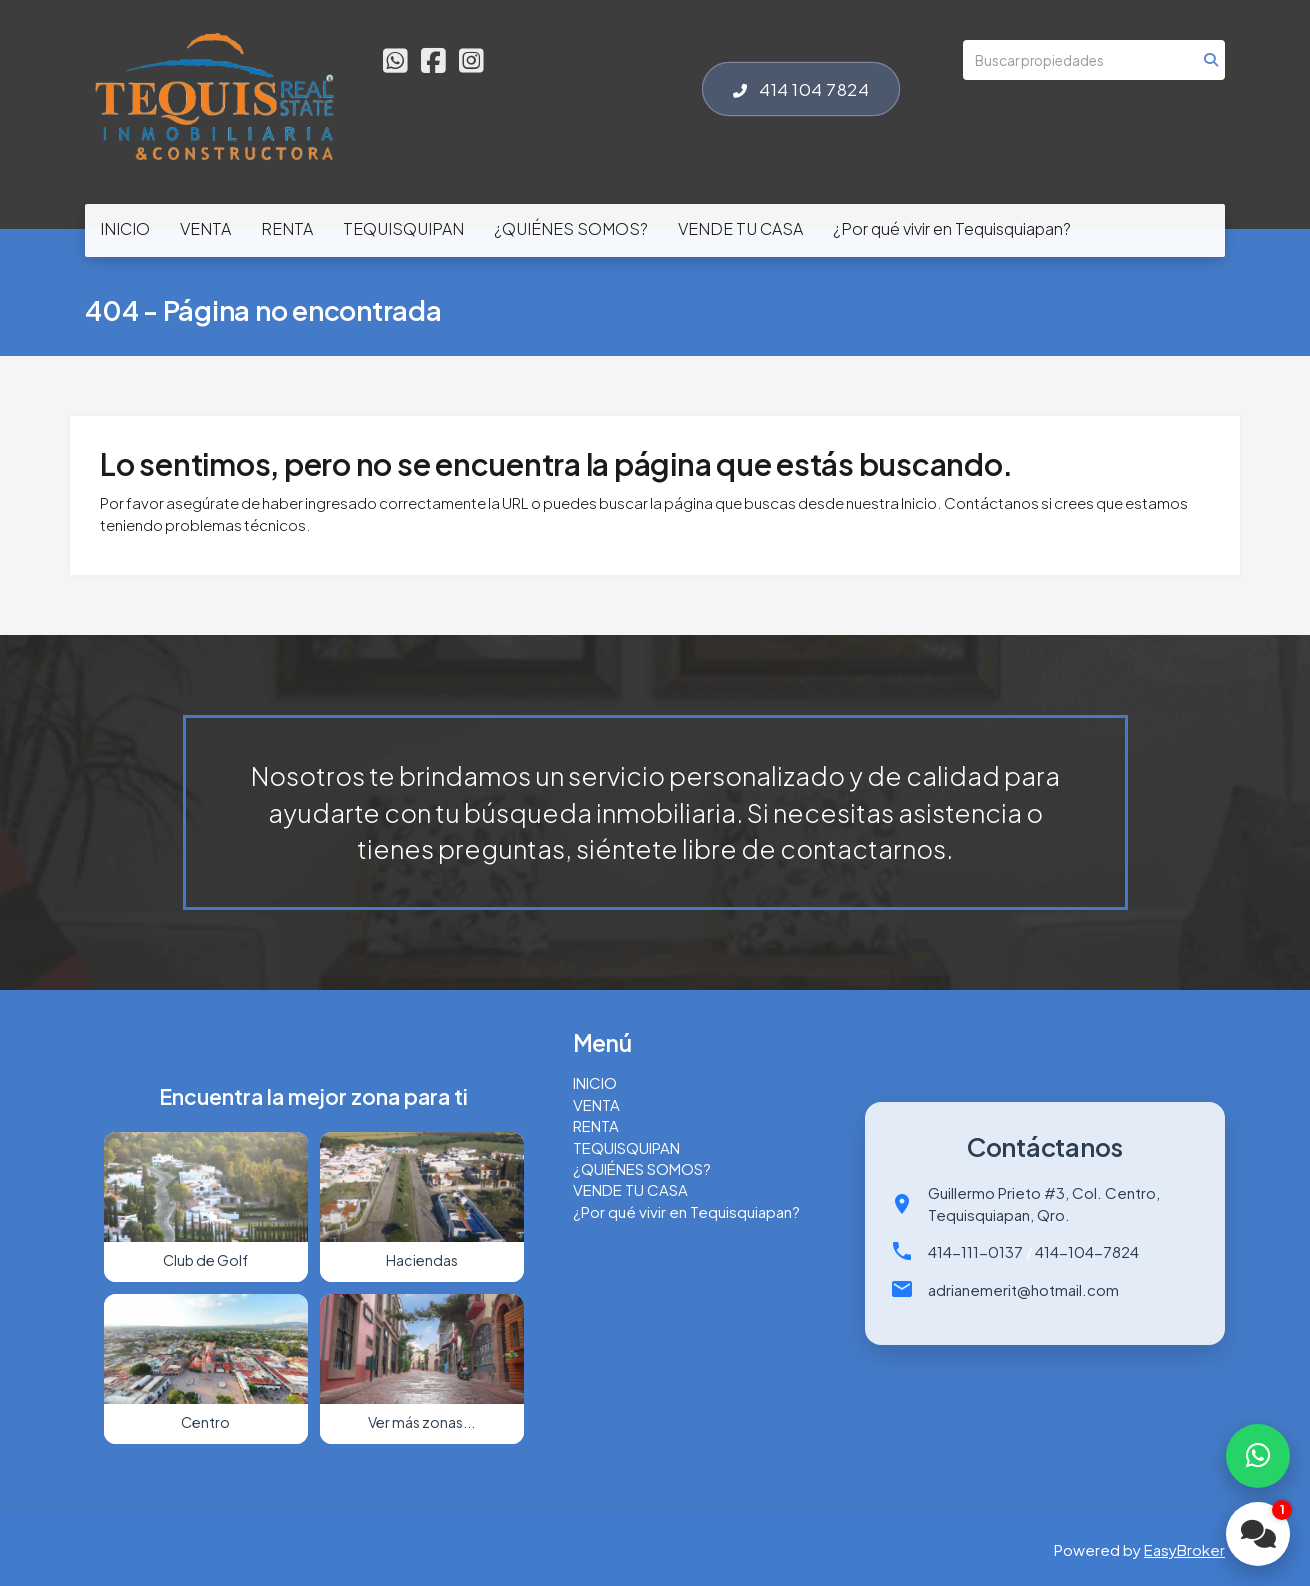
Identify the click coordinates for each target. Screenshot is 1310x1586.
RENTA (287, 228)
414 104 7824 (801, 89)
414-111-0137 (975, 1251)
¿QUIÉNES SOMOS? (571, 228)
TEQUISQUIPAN (403, 228)
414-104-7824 (1087, 1251)
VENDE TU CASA (740, 228)
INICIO (125, 228)
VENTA (205, 228)
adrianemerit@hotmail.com (1023, 1289)
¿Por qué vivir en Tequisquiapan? (952, 228)
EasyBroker (1184, 1549)
